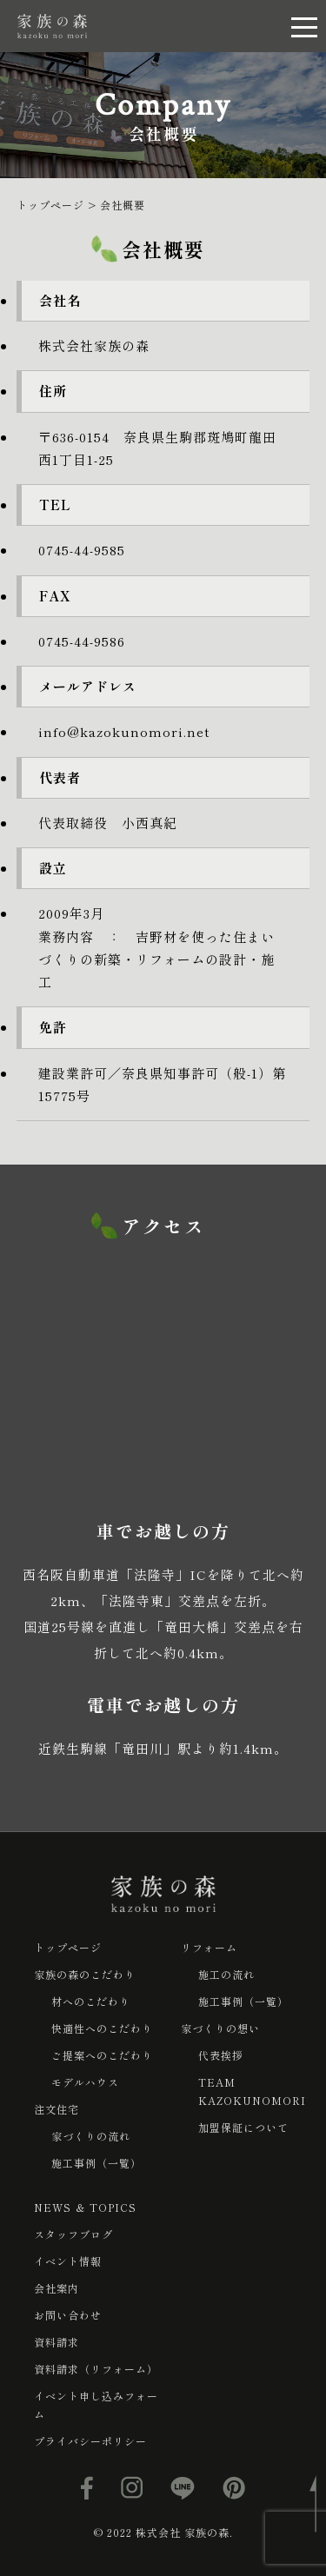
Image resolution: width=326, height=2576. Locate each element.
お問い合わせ (68, 2314)
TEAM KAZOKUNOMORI (252, 2091)
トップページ (68, 1947)
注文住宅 (56, 2108)
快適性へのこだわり (102, 2028)
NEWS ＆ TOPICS (85, 2207)
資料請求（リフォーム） (96, 2368)
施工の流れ (226, 1974)
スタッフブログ (73, 2234)
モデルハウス (85, 2082)
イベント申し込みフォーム (96, 2404)
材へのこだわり (90, 2001)
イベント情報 (68, 2261)
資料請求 (56, 2341)
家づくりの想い (220, 2028)
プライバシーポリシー (90, 2440)
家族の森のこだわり (85, 1974)
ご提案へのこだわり (102, 2055)
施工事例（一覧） (96, 2162)
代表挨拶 (220, 2055)
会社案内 (56, 2288)
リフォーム (209, 1947)
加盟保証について (243, 2127)
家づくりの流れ (90, 2135)
